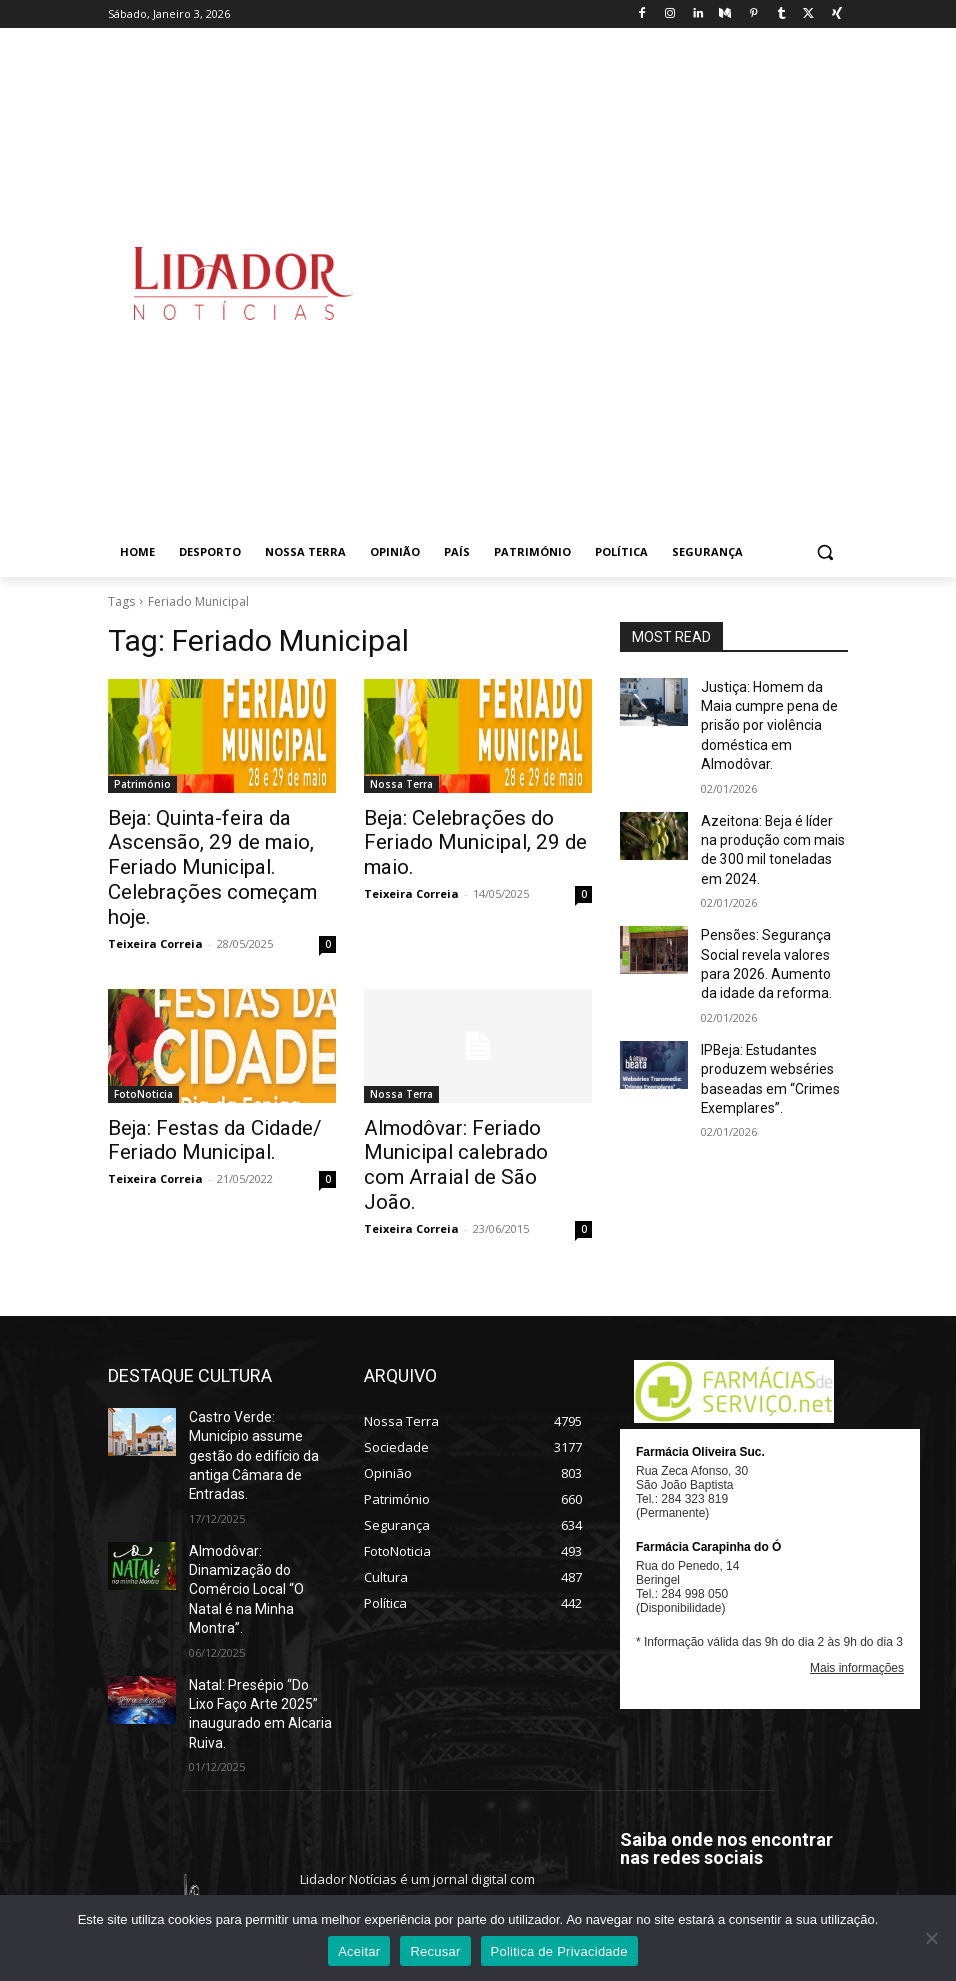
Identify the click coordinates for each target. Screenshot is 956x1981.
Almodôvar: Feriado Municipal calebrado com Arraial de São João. (475, 1113)
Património (142, 784)
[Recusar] (931, 1938)
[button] (824, 552)
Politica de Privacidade (559, 1951)
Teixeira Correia (155, 907)
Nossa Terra (401, 784)
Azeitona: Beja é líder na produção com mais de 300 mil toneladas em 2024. (768, 815)
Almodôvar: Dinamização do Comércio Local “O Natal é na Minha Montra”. (260, 1468)
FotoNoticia (143, 1058)
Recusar (435, 1951)
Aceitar (359, 1951)
